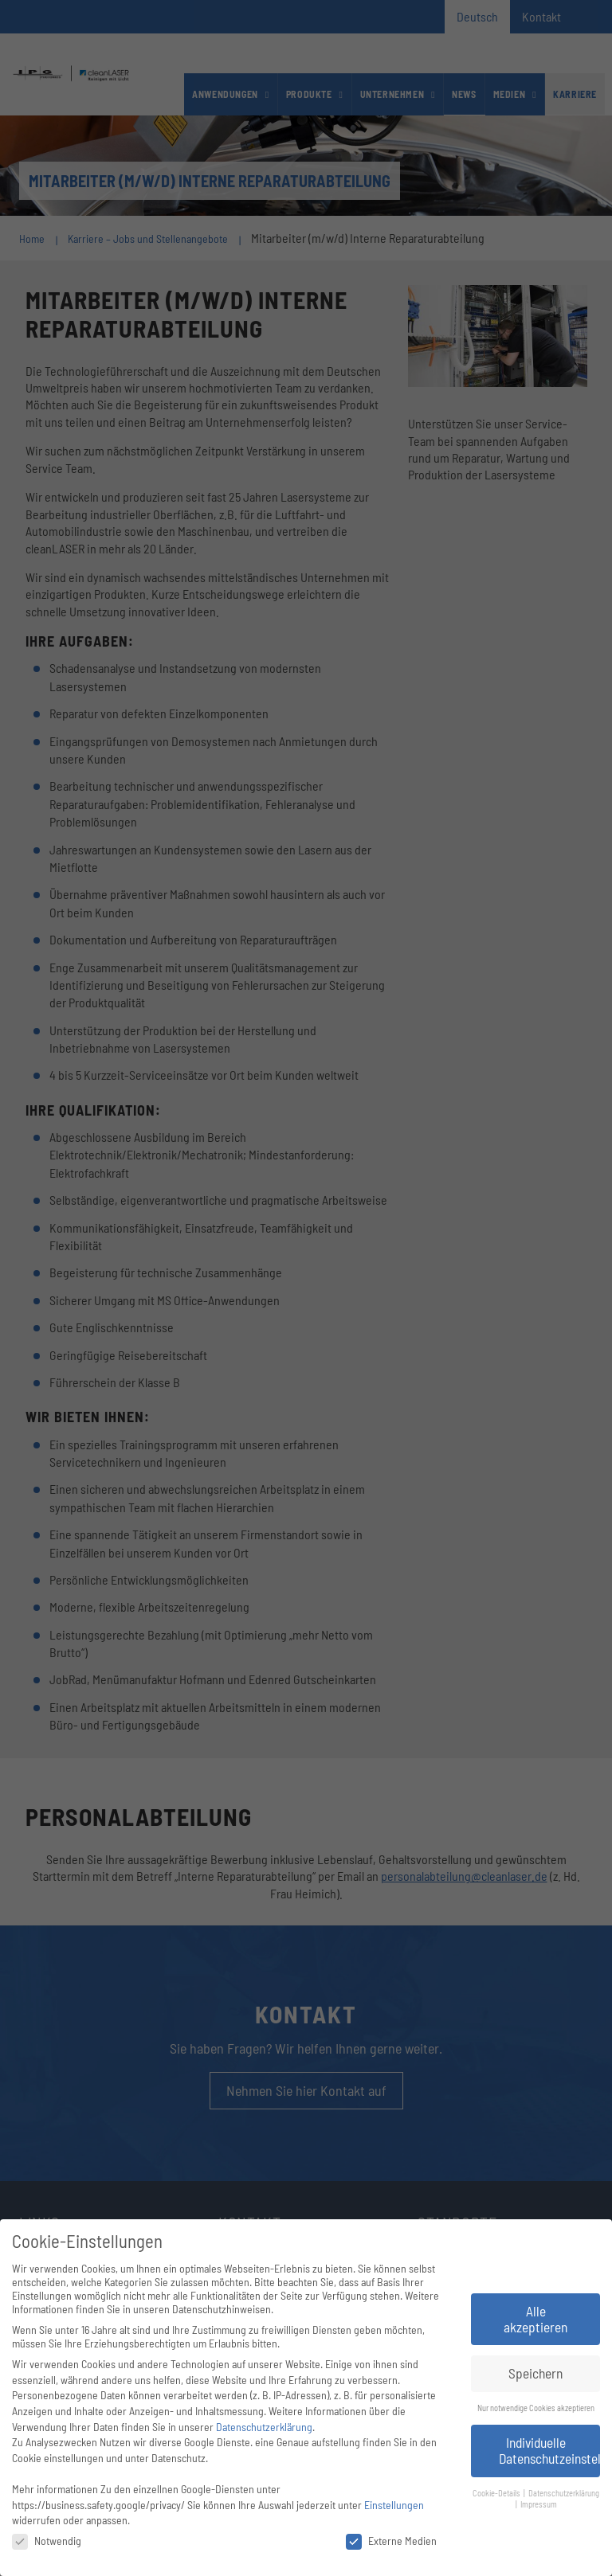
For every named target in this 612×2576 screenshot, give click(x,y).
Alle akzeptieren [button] (535, 2319)
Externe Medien (391, 2540)
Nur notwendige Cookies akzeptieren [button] (535, 2407)
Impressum (538, 2504)
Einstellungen (394, 2505)
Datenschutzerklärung (264, 2426)
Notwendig (46, 2540)
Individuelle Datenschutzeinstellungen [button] (549, 2450)
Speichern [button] (535, 2373)
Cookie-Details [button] (497, 2493)
